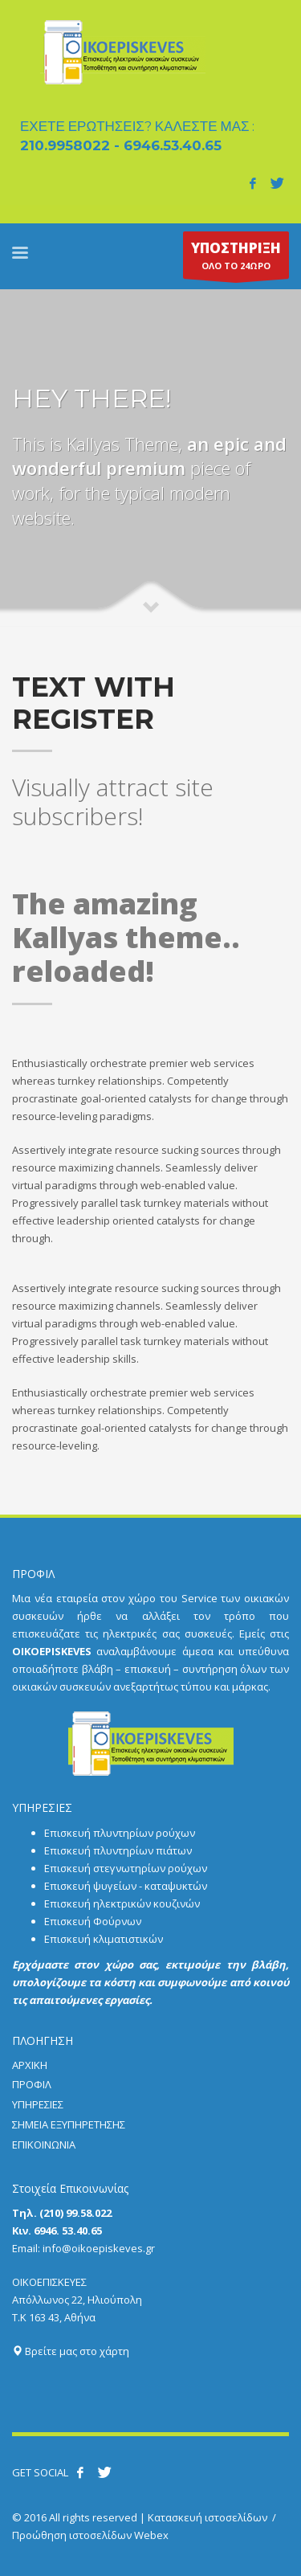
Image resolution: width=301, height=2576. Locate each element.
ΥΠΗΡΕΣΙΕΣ (37, 2104)
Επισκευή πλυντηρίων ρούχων (119, 1833)
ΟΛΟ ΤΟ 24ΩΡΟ (236, 259)
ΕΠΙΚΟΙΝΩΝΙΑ (43, 2144)
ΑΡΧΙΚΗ (29, 2065)
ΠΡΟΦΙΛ (31, 2084)
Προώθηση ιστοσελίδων (72, 2535)
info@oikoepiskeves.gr (99, 2248)
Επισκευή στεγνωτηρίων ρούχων (125, 1868)
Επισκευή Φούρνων (92, 1921)
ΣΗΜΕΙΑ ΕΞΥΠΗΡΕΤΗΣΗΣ (68, 2124)
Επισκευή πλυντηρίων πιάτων (118, 1850)
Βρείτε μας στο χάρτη (70, 2351)
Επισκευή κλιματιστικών (103, 1939)
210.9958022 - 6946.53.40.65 (121, 145)
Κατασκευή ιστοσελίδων (207, 2517)
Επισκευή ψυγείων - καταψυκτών (125, 1886)
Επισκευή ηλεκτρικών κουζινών (122, 1903)
